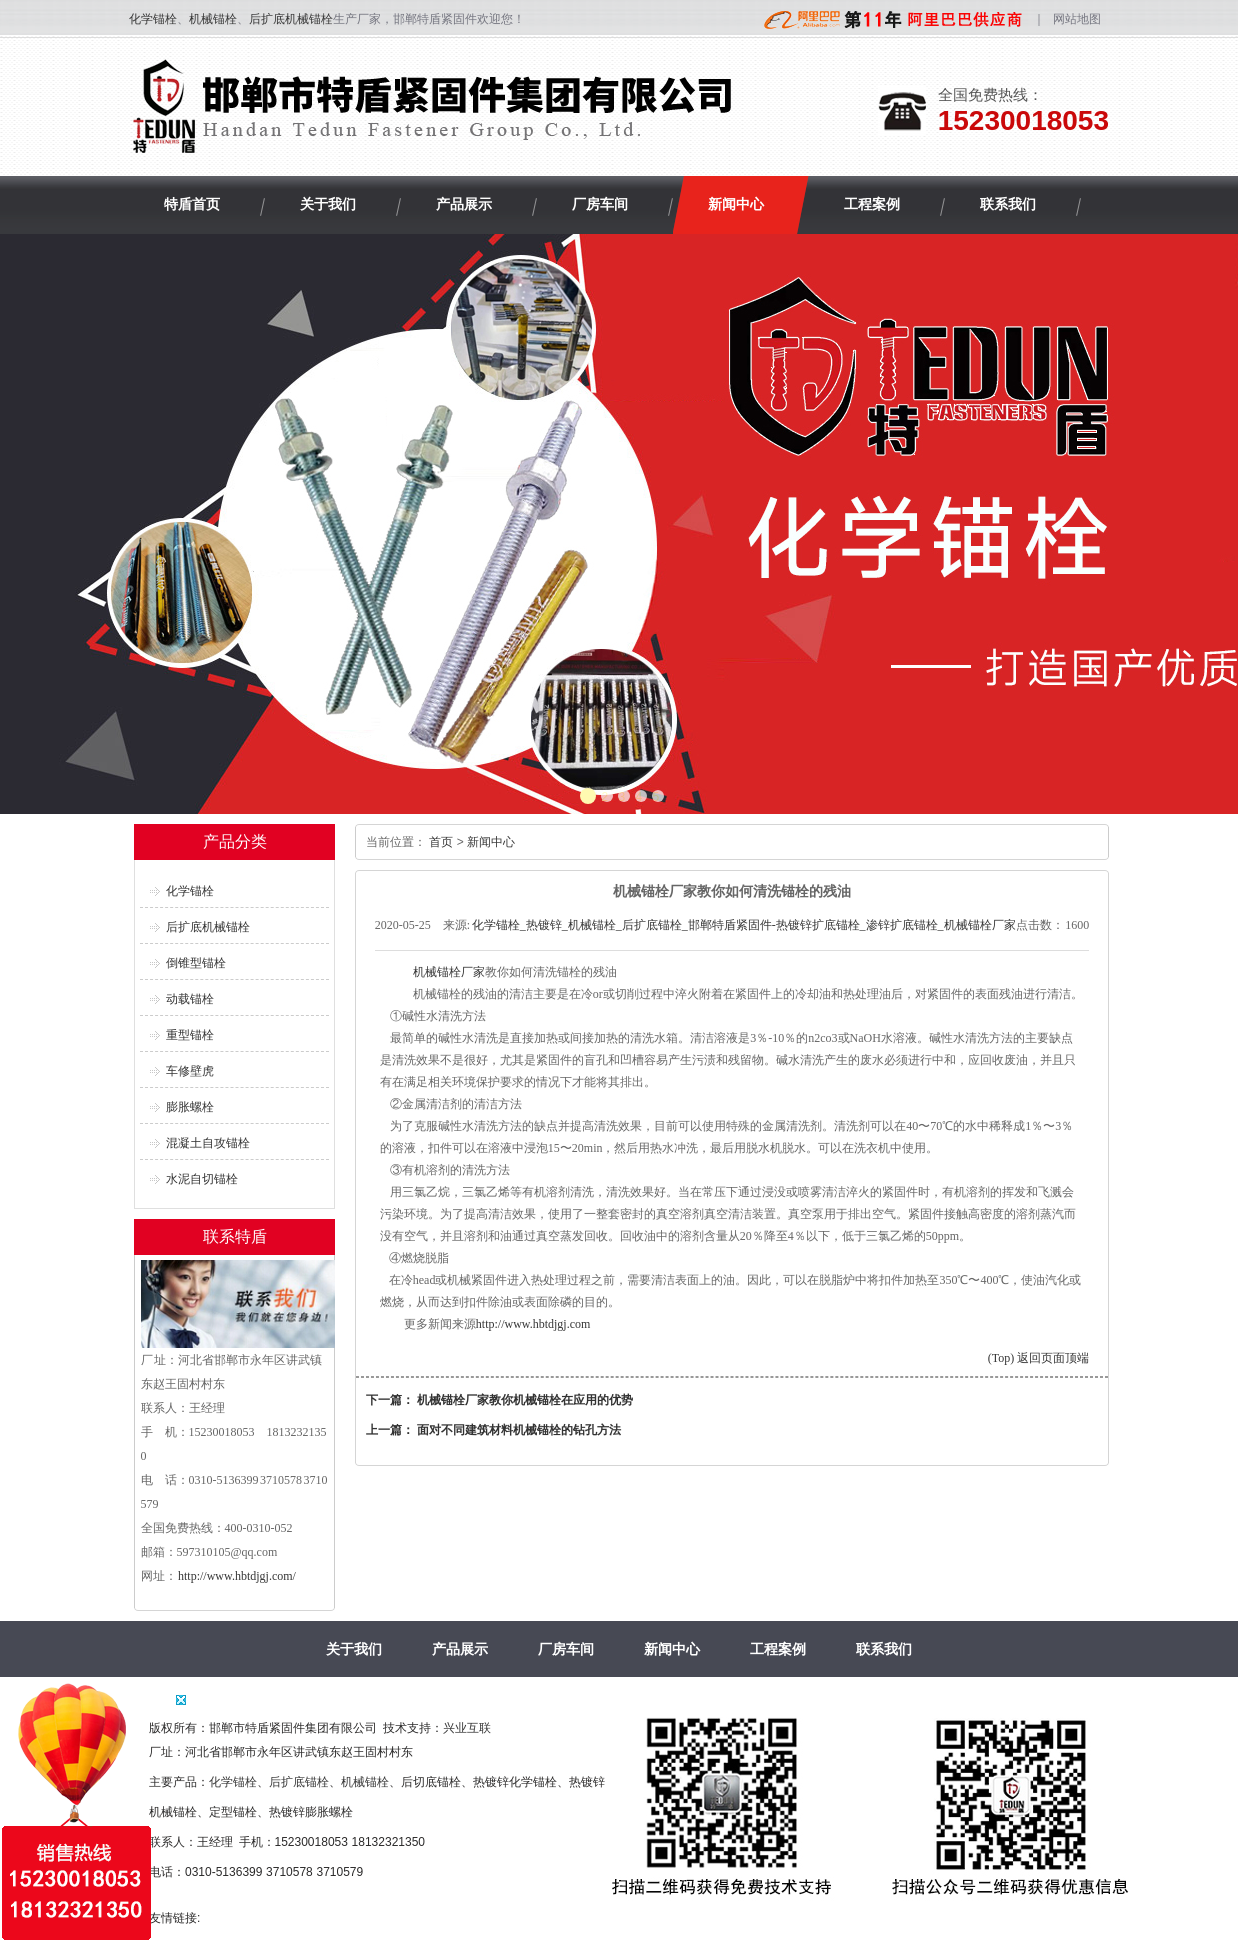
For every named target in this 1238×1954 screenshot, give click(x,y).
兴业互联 (467, 1728)
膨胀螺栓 (190, 1107)
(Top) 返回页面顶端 (1038, 1358)
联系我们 (884, 1649)
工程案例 (778, 1649)
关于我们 (354, 1649)
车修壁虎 (190, 1071)
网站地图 (1077, 19)
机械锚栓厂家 (448, 972)
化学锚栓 (153, 19)
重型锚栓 (190, 1035)
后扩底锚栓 (299, 1782)
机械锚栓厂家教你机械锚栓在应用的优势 (525, 1400)
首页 (441, 842)
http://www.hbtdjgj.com (533, 1324)
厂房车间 (566, 1649)
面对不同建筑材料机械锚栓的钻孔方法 (519, 1430)
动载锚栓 (190, 999)
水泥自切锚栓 (202, 1179)
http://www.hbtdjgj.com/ (236, 1576)
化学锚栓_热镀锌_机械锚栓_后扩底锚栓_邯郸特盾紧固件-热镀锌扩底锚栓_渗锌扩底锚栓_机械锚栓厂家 (744, 925)
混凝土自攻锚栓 (208, 1143)
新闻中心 (491, 842)
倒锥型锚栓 (196, 963)
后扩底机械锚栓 (291, 19)
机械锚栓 (213, 19)
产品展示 (460, 1649)
